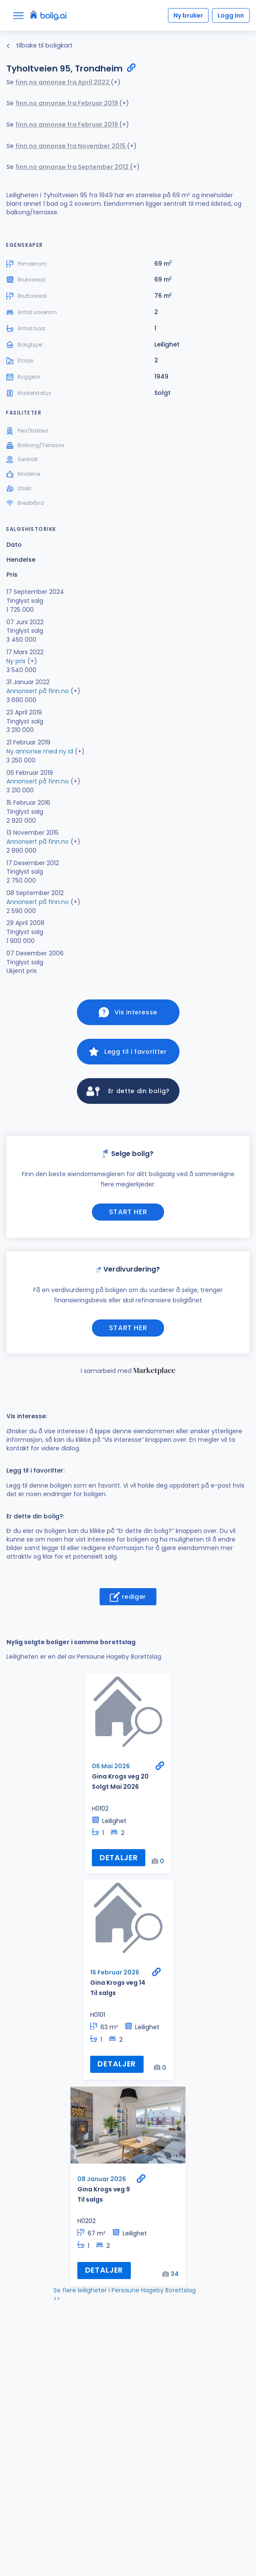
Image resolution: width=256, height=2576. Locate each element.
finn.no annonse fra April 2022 (63, 82)
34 (175, 2274)
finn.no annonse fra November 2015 (71, 146)
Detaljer (119, 1858)
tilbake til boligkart (39, 45)
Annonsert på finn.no (37, 691)
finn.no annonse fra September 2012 (72, 167)
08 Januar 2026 (101, 2179)
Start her (128, 1212)
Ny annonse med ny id (39, 751)
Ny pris (16, 661)
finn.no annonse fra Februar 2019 (67, 103)
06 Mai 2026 (111, 1766)
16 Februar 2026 (114, 1972)
